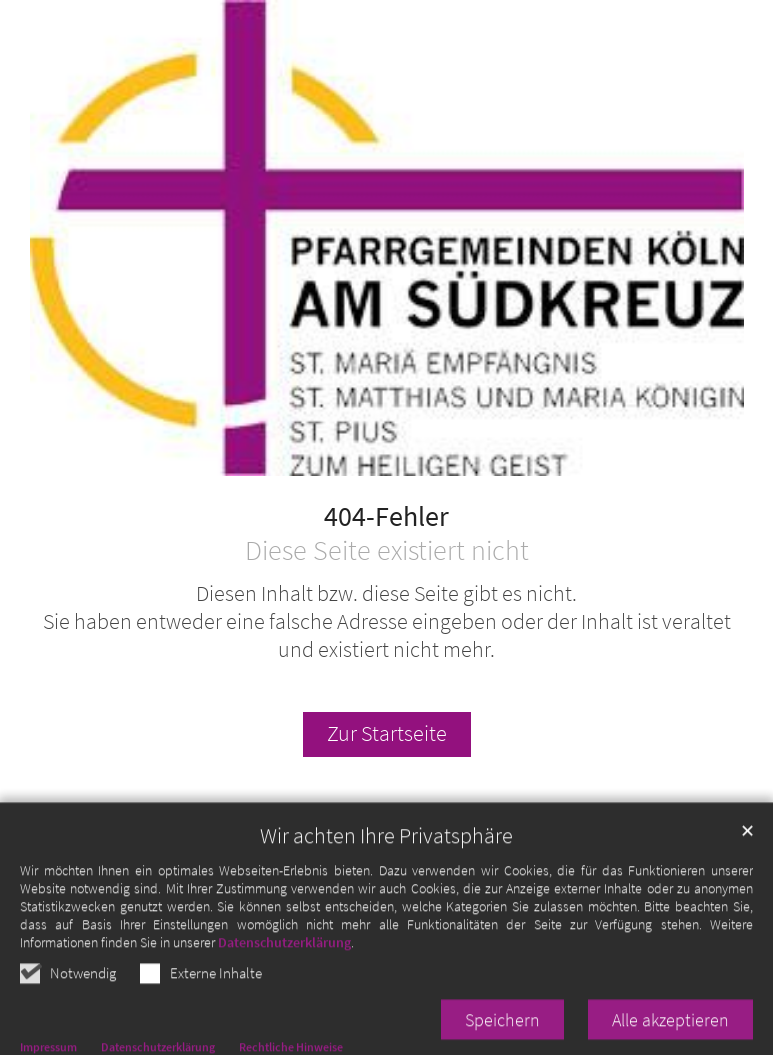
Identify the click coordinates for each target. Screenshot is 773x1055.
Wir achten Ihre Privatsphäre (386, 875)
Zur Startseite (387, 733)
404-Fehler (386, 517)
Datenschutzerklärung (284, 982)
